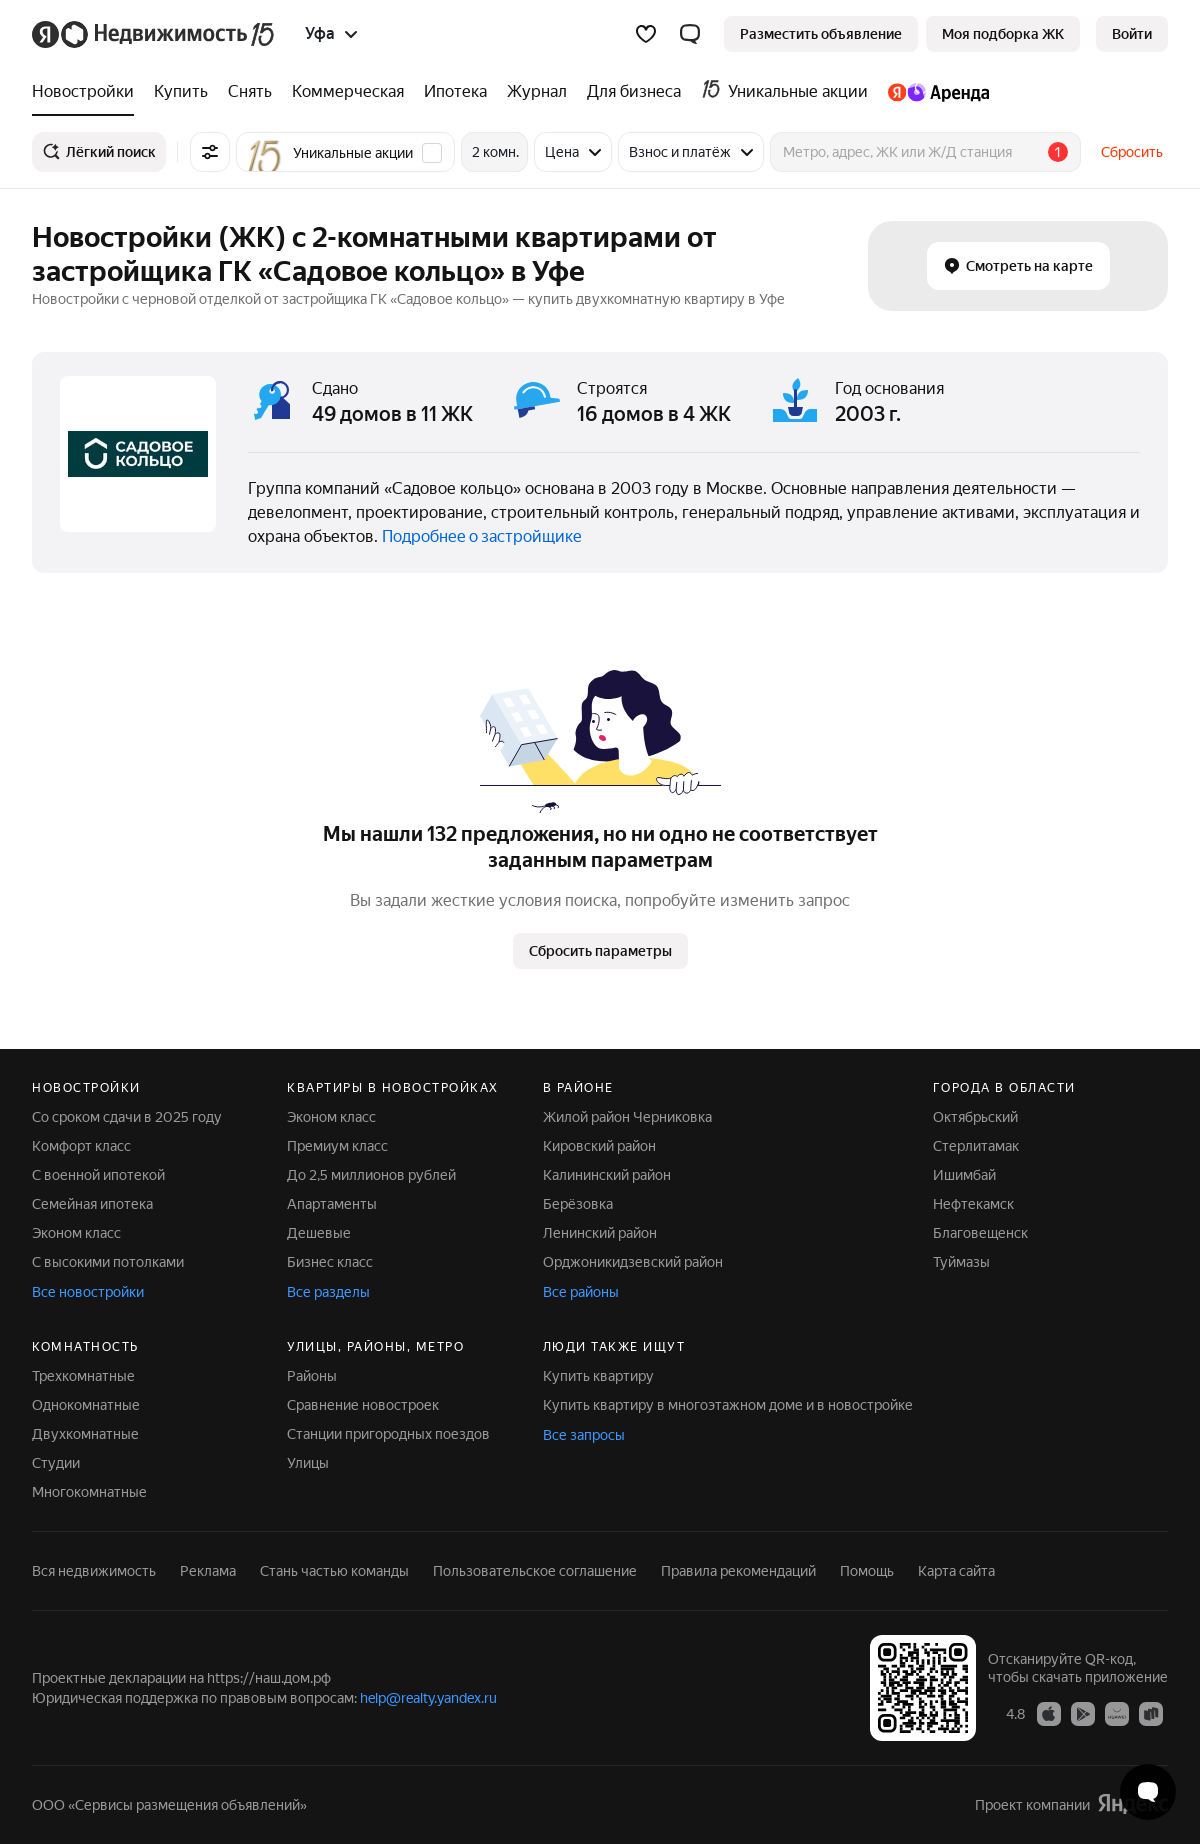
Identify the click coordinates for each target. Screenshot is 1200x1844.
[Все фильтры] (210, 152)
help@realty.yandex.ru (428, 1698)
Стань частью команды (334, 1571)
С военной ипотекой (98, 1175)
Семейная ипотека (92, 1204)
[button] (690, 34)
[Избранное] (646, 34)
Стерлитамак (976, 1146)
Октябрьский (975, 1117)
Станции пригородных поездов (388, 1434)
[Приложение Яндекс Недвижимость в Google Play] (1083, 1713)
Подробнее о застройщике (482, 536)
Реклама (208, 1571)
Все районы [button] (581, 1292)
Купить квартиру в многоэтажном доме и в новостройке (728, 1405)
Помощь (867, 1571)
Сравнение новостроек (363, 1405)
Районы (312, 1376)
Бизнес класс (330, 1262)
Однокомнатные (86, 1405)
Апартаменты (332, 1204)
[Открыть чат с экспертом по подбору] (1148, 1792)
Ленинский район (600, 1233)
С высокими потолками (108, 1262)
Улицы (308, 1463)
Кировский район (599, 1146)
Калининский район (607, 1175)
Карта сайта (956, 1571)
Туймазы (961, 1262)
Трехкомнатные (83, 1376)
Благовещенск (980, 1233)
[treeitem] (88, 92)
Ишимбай (964, 1175)
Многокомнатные (89, 1492)
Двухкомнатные (85, 1434)
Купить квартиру (598, 1376)
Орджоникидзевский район (633, 1262)
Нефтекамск (973, 1204)
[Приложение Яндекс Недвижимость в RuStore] (1151, 1713)
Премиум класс (337, 1146)
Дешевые (319, 1233)
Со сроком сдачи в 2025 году (127, 1117)
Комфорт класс (81, 1146)
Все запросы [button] (584, 1435)
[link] (1132, 34)
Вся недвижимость (94, 1571)
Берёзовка (578, 1204)
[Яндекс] (45, 34)
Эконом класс (76, 1233)
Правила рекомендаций (738, 1571)
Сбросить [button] (1132, 152)
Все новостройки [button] (88, 1292)
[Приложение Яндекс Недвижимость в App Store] (1049, 1713)
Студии (56, 1463)
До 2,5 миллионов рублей (371, 1175)
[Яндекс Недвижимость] (169, 34)
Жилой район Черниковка (627, 1117)
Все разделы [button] (328, 1292)
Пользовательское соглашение (535, 1571)
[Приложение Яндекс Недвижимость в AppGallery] (1117, 1713)
